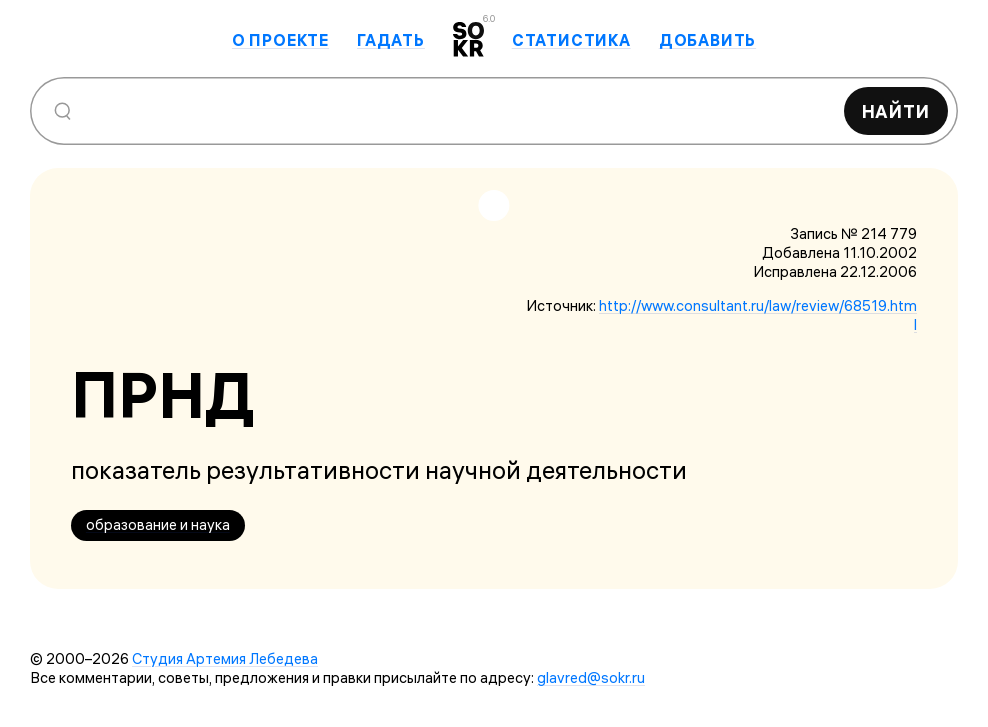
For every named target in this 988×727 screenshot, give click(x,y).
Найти (896, 111)
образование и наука (158, 524)
